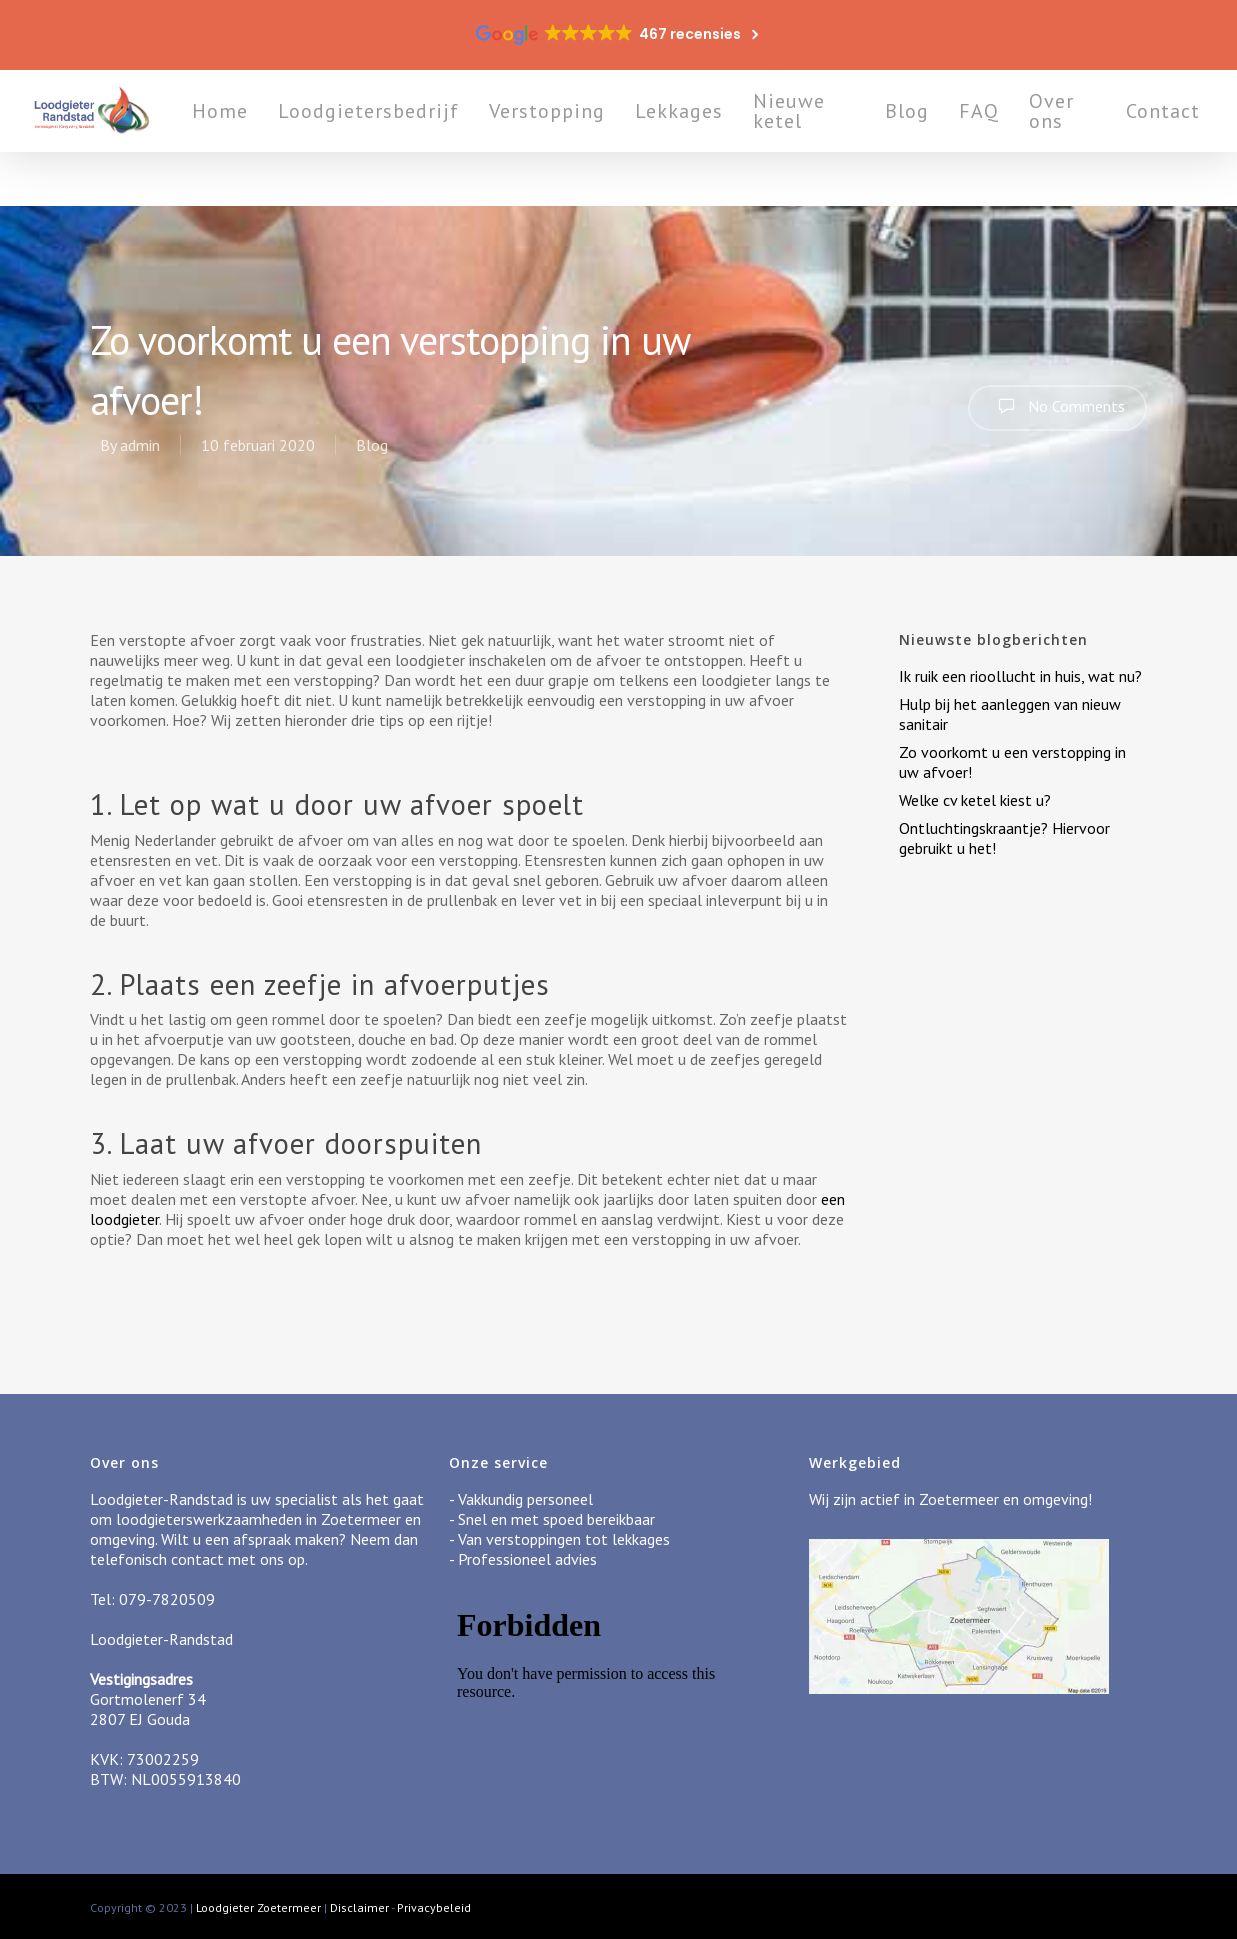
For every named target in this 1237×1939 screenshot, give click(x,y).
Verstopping (612, 138)
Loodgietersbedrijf (433, 138)
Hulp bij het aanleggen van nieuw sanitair (1010, 714)
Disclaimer (359, 1907)
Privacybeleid (434, 1907)
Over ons (1086, 138)
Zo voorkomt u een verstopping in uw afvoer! (1012, 762)
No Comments (1057, 406)
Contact (1176, 138)
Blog (942, 138)
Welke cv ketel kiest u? (975, 800)
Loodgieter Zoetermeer (258, 1907)
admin (140, 445)
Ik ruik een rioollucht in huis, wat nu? (1020, 676)
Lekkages (744, 138)
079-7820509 (167, 1599)
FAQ (1014, 138)
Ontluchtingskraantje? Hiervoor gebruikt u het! (1004, 838)
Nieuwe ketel (854, 138)
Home (285, 138)
